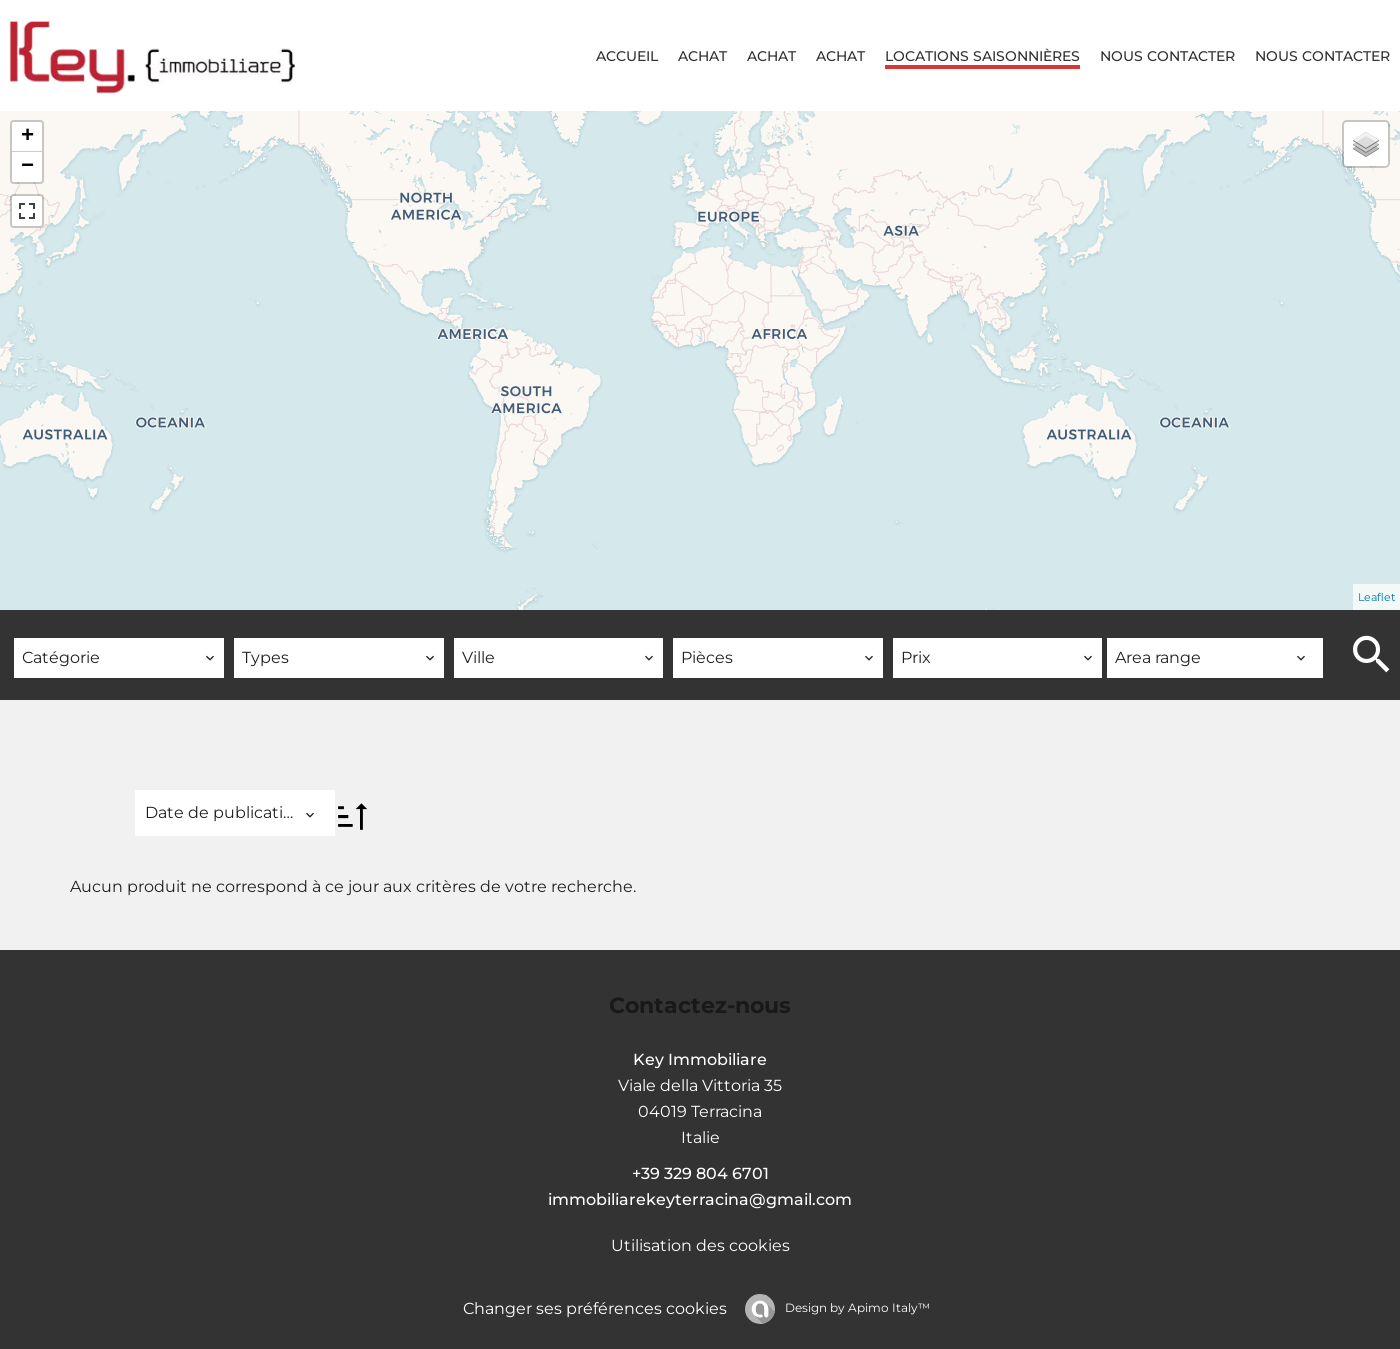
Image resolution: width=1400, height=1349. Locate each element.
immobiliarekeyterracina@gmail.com (700, 1199)
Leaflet (1376, 597)
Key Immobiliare (700, 1059)
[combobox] (119, 658)
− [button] (27, 167)
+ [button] (27, 137)
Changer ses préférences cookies (595, 1308)
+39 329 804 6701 (700, 1173)
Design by (856, 1307)
